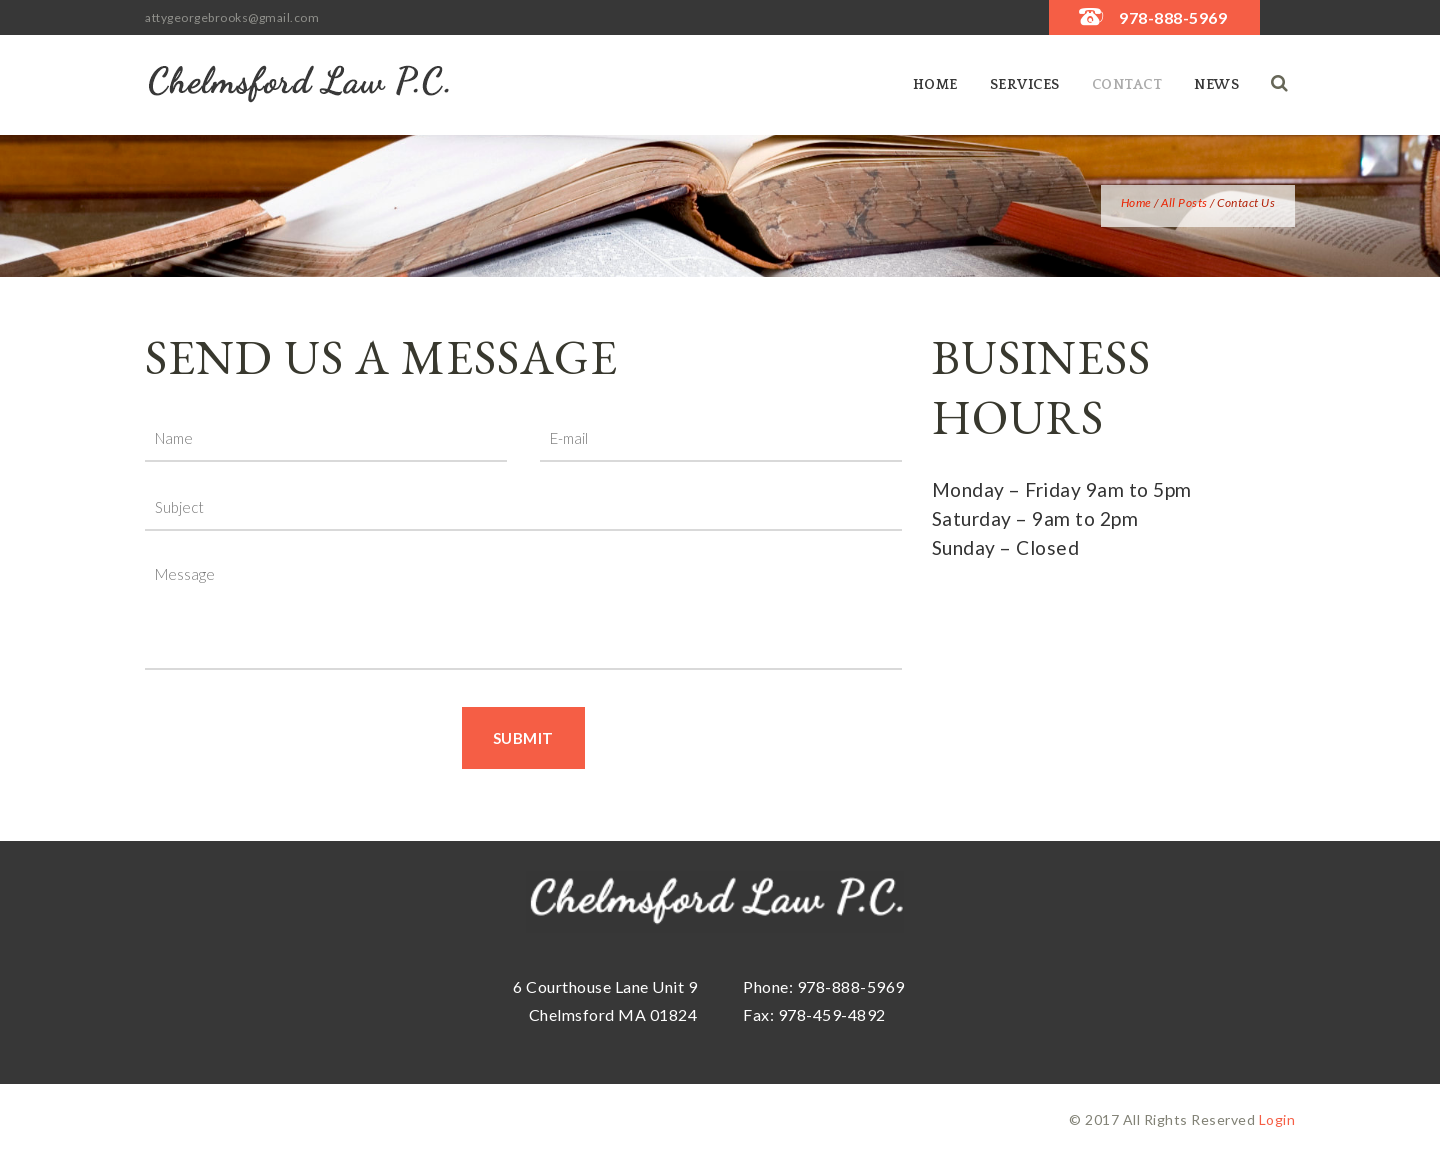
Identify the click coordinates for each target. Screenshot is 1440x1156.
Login (1277, 1119)
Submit (523, 738)
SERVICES (1025, 85)
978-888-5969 (1173, 17)
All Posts (1184, 202)
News (1216, 85)
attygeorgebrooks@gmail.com (232, 17)
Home (935, 85)
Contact (1127, 85)
